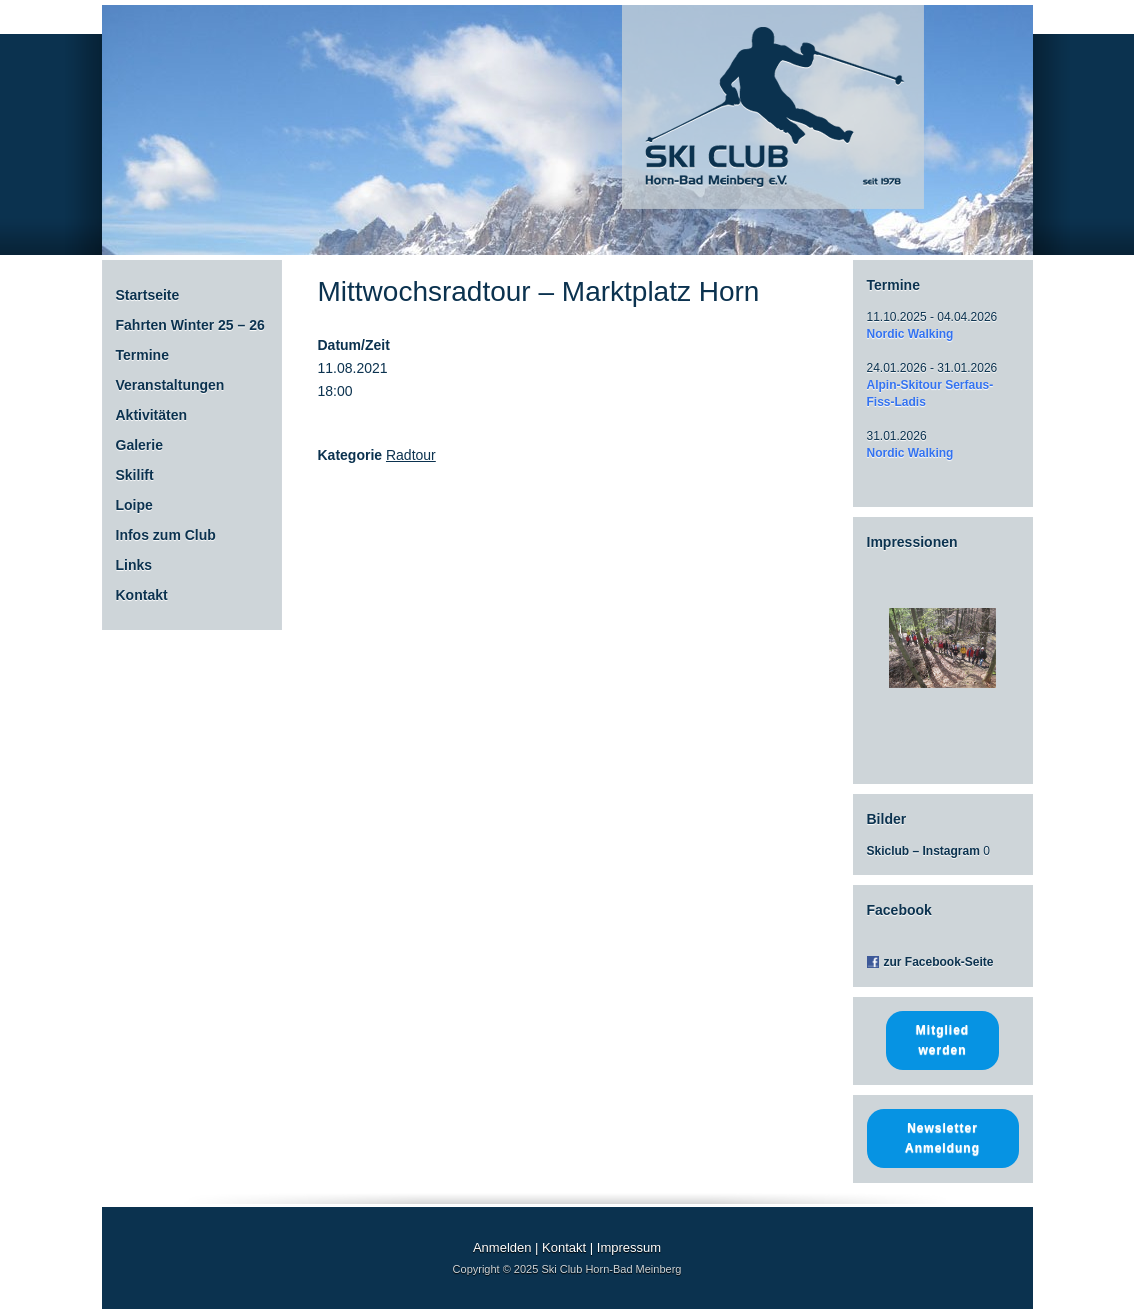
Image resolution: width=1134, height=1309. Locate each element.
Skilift (135, 475)
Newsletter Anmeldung (942, 1138)
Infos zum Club (166, 535)
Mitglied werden (942, 1040)
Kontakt (142, 595)
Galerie (139, 445)
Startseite (148, 295)
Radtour (411, 455)
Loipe (134, 505)
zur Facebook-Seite (939, 962)
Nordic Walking (910, 334)
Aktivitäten (152, 415)
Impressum (629, 1247)
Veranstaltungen (170, 385)
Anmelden (502, 1247)
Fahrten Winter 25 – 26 (190, 325)
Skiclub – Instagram (923, 851)
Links (134, 565)
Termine (142, 355)
